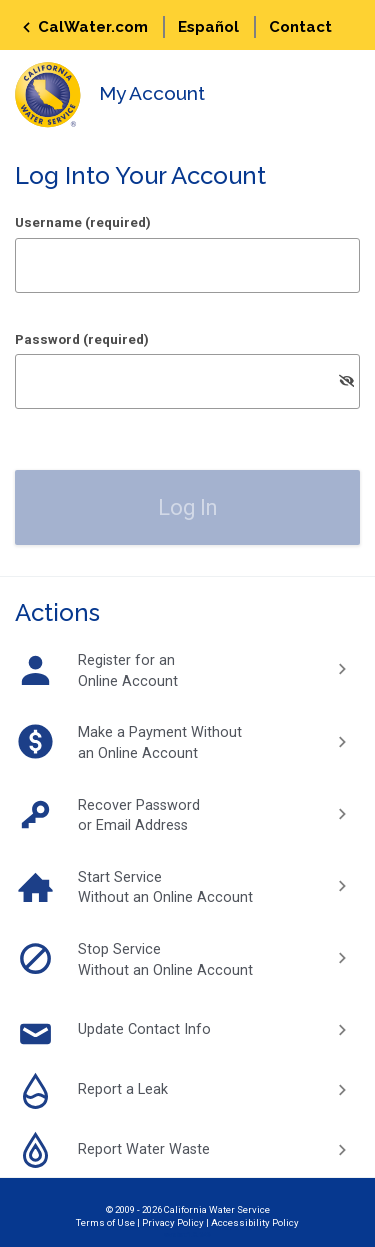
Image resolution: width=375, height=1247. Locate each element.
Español (208, 27)
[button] (187, 507)
